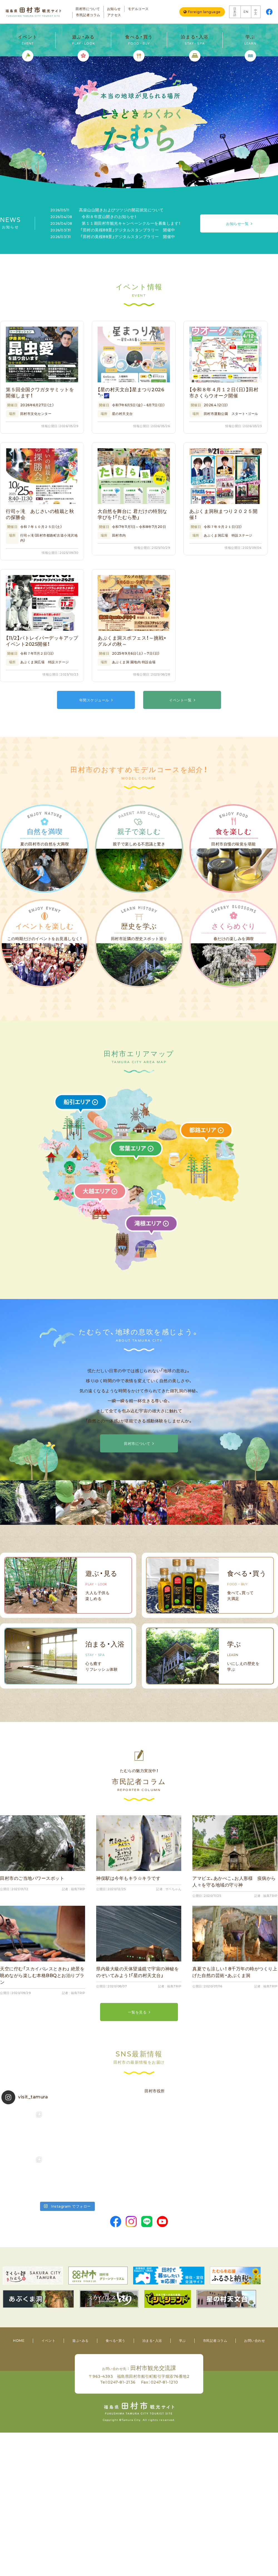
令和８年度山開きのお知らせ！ (93, 216)
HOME (18, 2340)
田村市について (88, 9)
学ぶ (182, 2340)
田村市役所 (155, 2090)
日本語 (235, 12)
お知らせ (114, 9)
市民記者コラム (88, 15)
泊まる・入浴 (152, 2340)
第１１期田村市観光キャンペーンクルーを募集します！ (115, 223)
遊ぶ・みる (80, 2340)
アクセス (114, 15)
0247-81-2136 (122, 2382)
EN (246, 12)
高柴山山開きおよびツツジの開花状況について (107, 209)
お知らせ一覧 (237, 223)
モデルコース (138, 9)
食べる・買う (115, 2340)
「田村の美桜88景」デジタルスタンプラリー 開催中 (112, 230)
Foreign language (204, 12)
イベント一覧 (180, 700)
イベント (48, 2340)
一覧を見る (137, 2012)
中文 (255, 11)
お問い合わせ (254, 2340)
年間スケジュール (94, 700)
